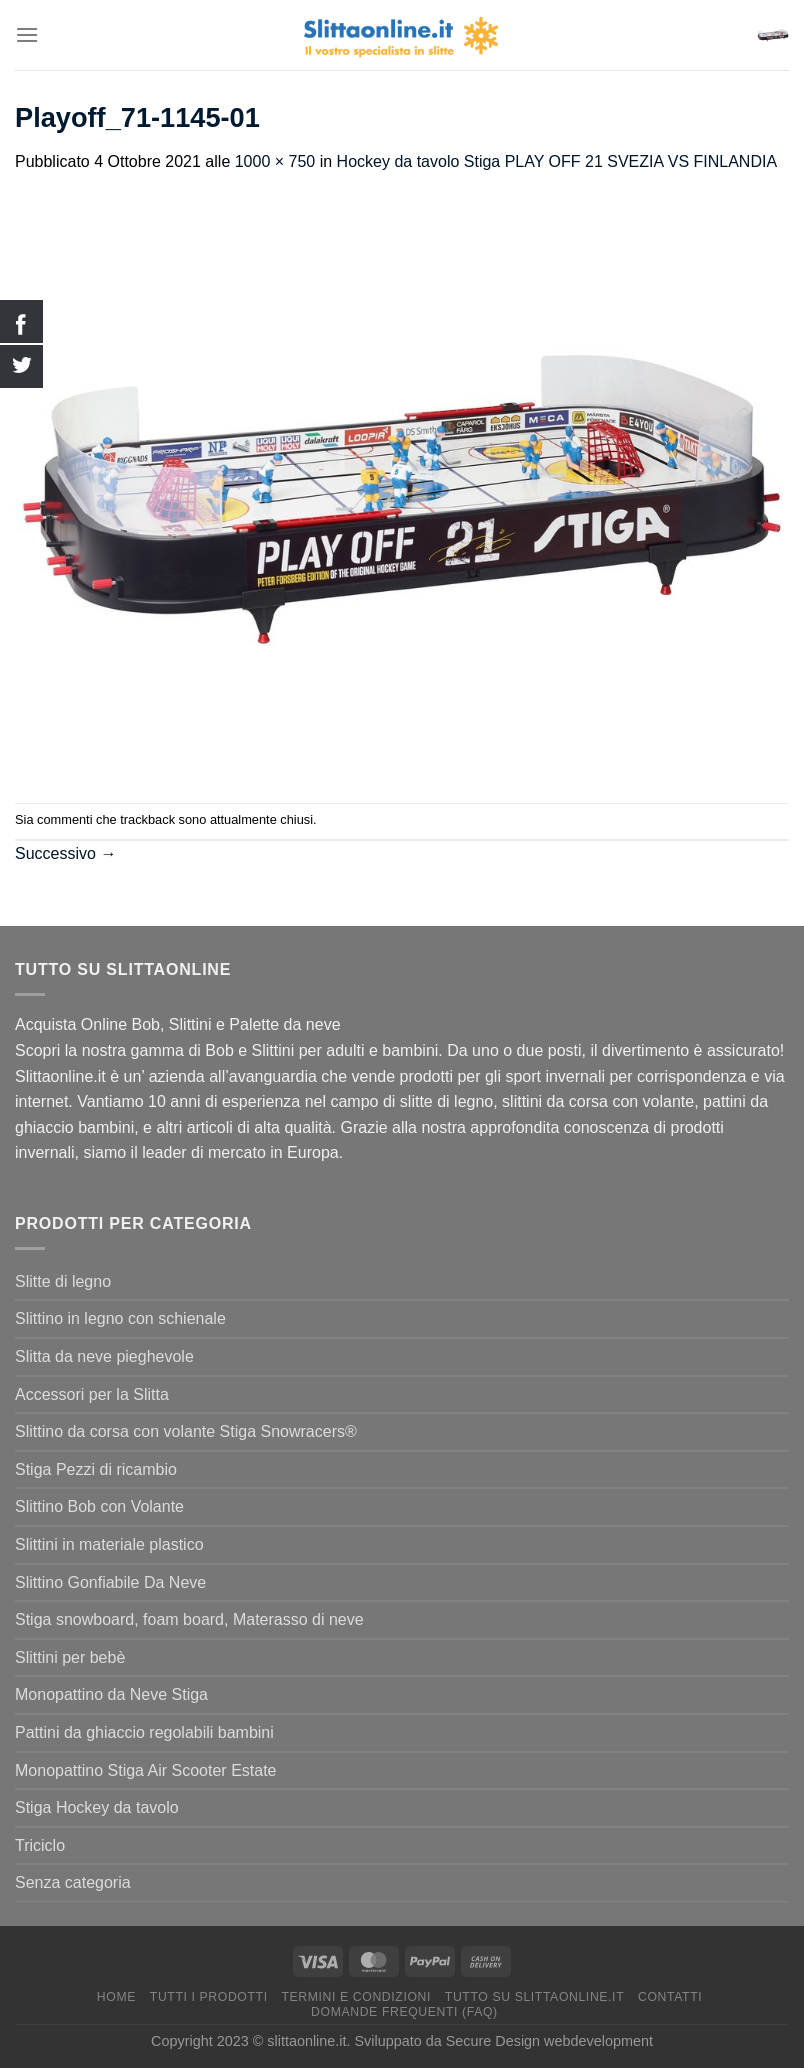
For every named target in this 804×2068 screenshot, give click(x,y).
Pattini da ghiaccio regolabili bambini (144, 1732)
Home (116, 1997)
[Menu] (27, 34)
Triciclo (40, 1845)
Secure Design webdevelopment (549, 2041)
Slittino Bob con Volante (99, 1506)
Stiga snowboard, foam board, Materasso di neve (189, 1619)
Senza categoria (73, 1882)
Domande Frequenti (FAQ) (404, 2012)
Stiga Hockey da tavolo (97, 1807)
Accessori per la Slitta (92, 1394)
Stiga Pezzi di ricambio (96, 1469)
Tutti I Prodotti (209, 1997)
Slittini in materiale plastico (109, 1544)
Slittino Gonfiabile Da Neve (110, 1582)
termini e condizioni (356, 1997)
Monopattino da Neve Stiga (111, 1694)
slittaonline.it (306, 2041)
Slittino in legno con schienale (120, 1318)
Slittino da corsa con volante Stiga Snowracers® (186, 1431)
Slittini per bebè (70, 1657)
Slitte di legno (63, 1281)
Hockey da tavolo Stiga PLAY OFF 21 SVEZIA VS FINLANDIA (557, 161)
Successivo (65, 853)
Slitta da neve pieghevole (104, 1356)
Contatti (670, 1997)
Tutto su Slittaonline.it (534, 1997)
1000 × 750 (275, 161)
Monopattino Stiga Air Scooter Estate (145, 1770)
